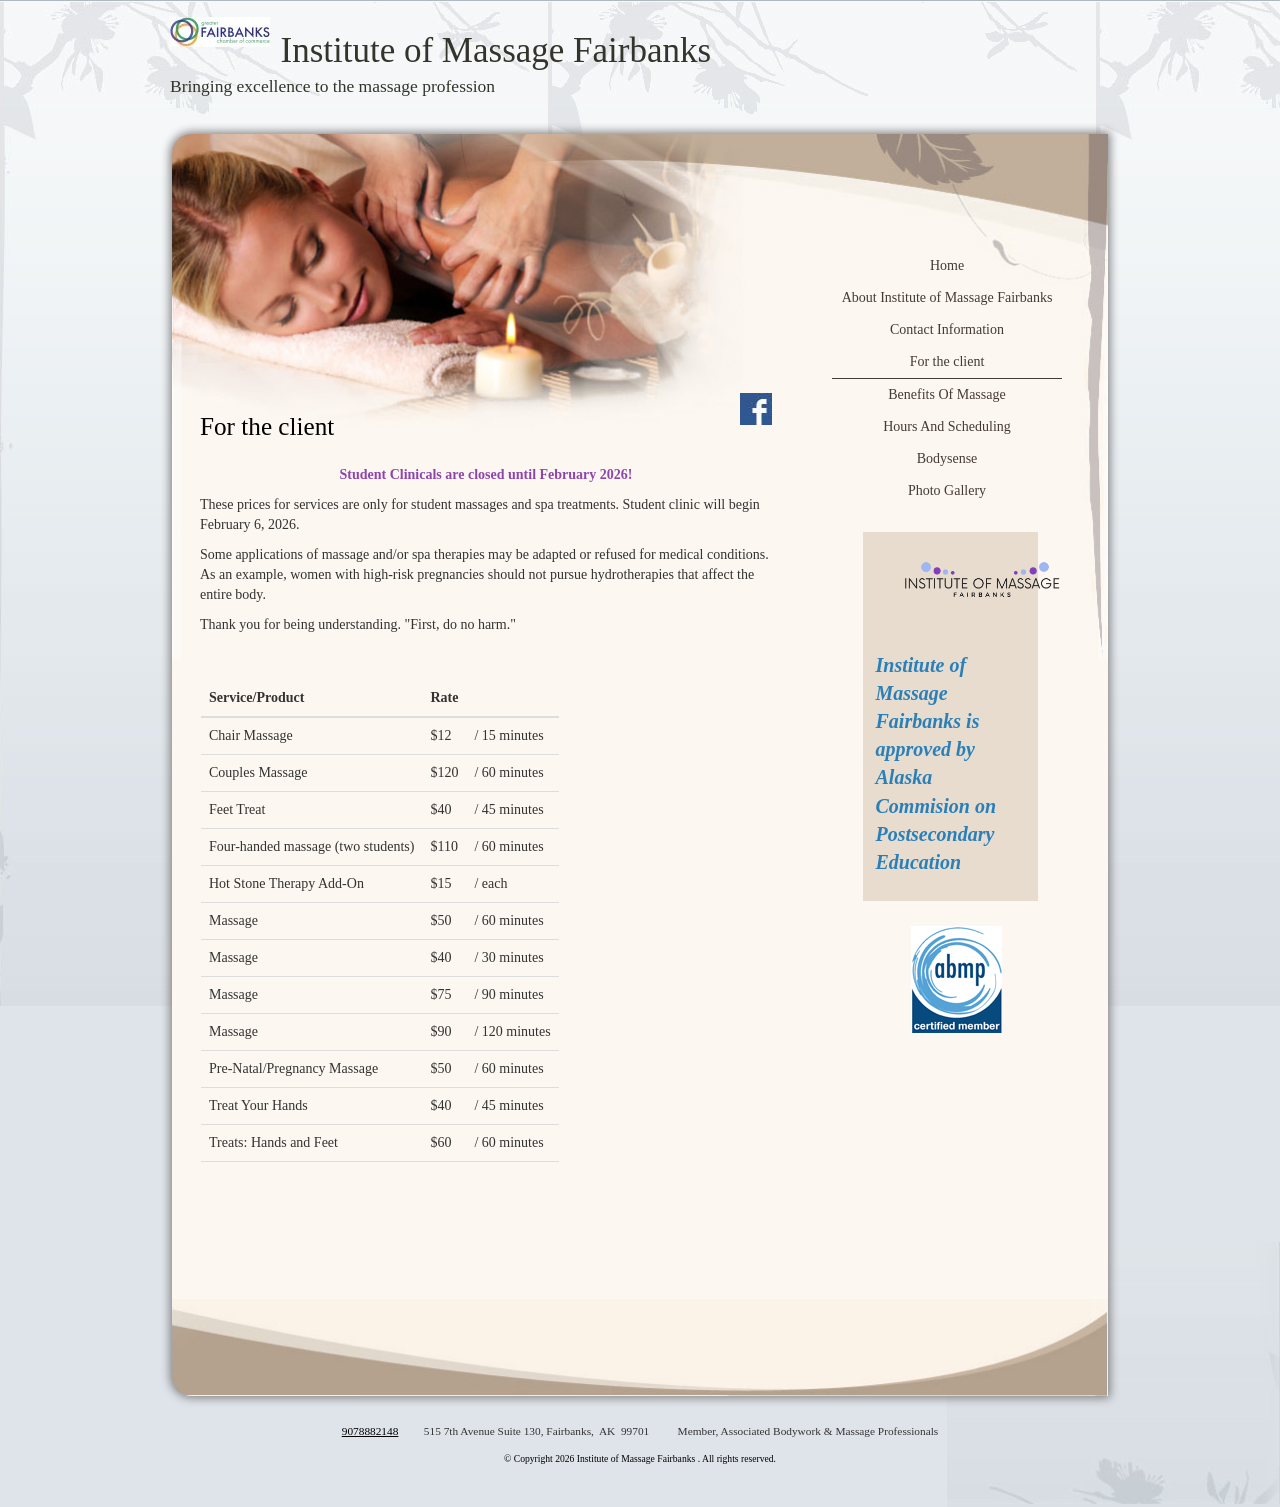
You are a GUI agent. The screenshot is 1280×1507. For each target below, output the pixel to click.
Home (947, 265)
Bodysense (947, 458)
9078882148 (370, 1431)
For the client (947, 361)
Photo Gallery (947, 490)
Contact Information (947, 329)
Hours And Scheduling (947, 426)
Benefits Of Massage (946, 394)
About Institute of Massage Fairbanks (947, 297)
